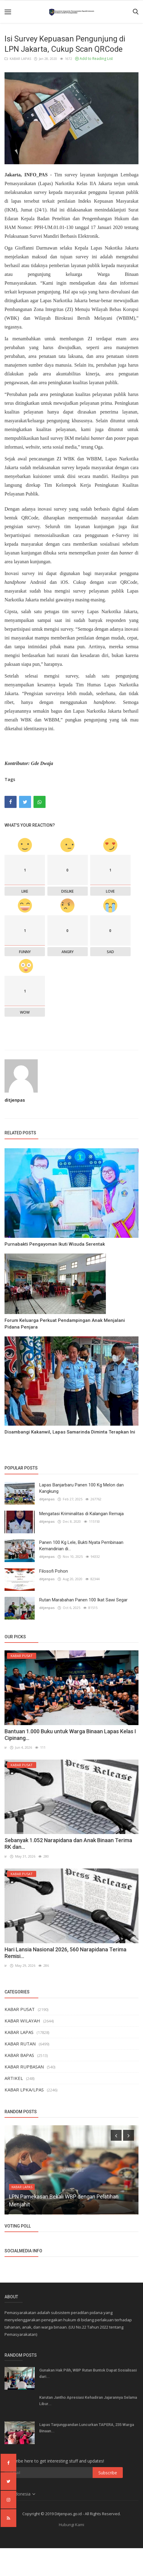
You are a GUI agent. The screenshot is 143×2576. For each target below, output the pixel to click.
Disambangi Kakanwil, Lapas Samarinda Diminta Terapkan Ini (70, 1432)
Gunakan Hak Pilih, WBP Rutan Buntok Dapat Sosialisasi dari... (88, 2373)
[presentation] (116, 2135)
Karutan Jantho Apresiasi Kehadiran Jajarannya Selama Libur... (88, 2400)
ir (6, 1747)
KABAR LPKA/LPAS (24, 2089)
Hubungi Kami (71, 2524)
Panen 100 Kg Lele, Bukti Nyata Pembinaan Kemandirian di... (81, 1545)
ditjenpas (15, 1100)
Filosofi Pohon (53, 1571)
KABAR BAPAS (19, 2055)
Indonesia (20, 2493)
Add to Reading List (94, 58)
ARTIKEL (14, 2078)
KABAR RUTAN (20, 2043)
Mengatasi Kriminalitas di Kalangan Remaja (81, 1513)
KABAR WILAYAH (22, 2020)
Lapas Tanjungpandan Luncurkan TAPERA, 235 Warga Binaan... (86, 2427)
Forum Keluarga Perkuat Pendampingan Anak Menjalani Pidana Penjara (65, 1324)
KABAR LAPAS (18, 58)
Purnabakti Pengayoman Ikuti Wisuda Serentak (55, 1244)
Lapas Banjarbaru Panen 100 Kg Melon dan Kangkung (81, 1488)
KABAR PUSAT (20, 2009)
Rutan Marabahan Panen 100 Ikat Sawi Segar (83, 1600)
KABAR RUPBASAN (24, 2066)
